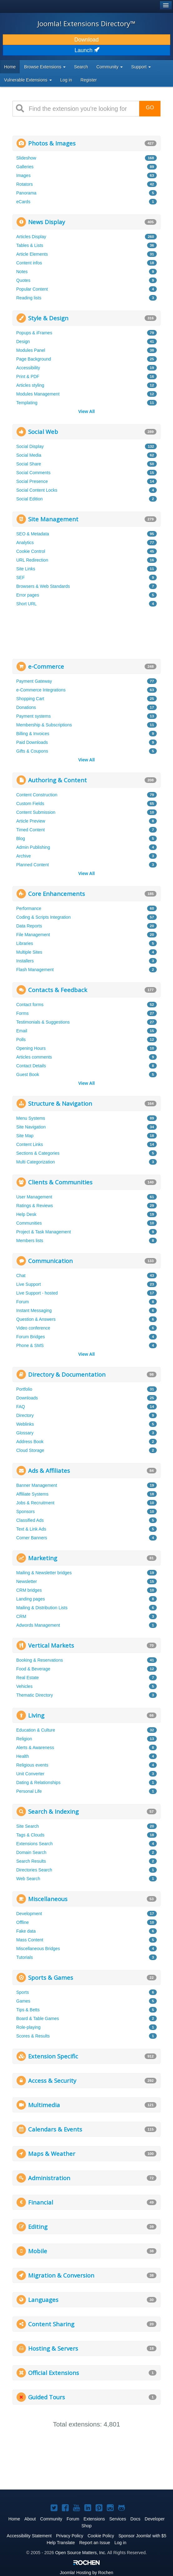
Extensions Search (34, 1843)
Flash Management (35, 969)
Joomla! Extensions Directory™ (86, 23)
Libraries (24, 943)
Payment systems (33, 716)
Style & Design (48, 318)
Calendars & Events (55, 2129)
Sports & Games (50, 1977)
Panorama (26, 192)
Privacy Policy (69, 2535)
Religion (24, 1738)
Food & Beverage (33, 1668)
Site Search (27, 1826)
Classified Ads (30, 1520)
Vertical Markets (51, 1645)
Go (150, 108)
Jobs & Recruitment (35, 1502)
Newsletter (26, 1581)
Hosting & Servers (53, 2348)
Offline (22, 1922)
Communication (50, 1261)
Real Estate (27, 1677)
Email (21, 1030)
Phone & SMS (30, 1345)
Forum (22, 1301)
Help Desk (26, 1214)
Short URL (26, 603)
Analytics (25, 542)
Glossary (24, 1432)
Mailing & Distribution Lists (41, 1607)
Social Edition (29, 498)
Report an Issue (94, 2542)
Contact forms (29, 1004)
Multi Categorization (35, 1161)
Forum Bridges (30, 1336)
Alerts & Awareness (35, 1747)
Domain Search (31, 1852)
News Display (46, 222)
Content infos (29, 262)
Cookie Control (30, 551)
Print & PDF (27, 376)
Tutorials (24, 1957)
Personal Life (29, 1791)
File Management (33, 934)
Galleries (24, 166)
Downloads (27, 1397)
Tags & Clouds (30, 1834)
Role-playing (28, 2027)
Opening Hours (31, 1048)
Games (23, 2000)
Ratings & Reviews (34, 1205)
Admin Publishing (33, 847)
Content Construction (36, 794)
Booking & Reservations (39, 1660)
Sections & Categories (38, 1153)
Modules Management (38, 393)
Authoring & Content (57, 780)
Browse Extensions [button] (45, 66)
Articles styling (30, 385)
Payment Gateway (34, 681)
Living (36, 1715)
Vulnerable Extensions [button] (28, 79)
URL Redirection (32, 560)
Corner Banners (31, 1537)
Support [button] (141, 66)
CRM (21, 1616)
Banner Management (36, 1485)
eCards (23, 201)
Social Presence (32, 481)
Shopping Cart (30, 698)
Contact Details (31, 1065)
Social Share (28, 463)
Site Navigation (31, 1126)
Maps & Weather (51, 2153)
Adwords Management (38, 1625)
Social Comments (33, 472)
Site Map (24, 1135)
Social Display (30, 446)
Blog (20, 838)
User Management (34, 1196)
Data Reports (29, 925)
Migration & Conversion (61, 2275)
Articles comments (34, 1056)
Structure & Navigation (60, 1103)
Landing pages (30, 1598)
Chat (21, 1275)
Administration (49, 2178)
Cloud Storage (30, 1450)
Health (22, 1756)
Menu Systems (30, 1118)
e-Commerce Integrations (41, 689)
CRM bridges (29, 1590)
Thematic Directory (34, 1695)
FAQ (20, 1406)
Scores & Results (33, 2035)
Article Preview (30, 821)
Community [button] (109, 66)
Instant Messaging (34, 1310)
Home (10, 66)
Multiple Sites (29, 952)
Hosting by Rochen (86, 2572)
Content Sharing (51, 2324)
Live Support (28, 1284)
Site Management (53, 519)
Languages (43, 2299)
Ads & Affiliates (49, 1470)
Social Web (43, 431)
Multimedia (44, 2105)
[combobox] (81, 108)
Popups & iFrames (34, 332)
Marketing (42, 1558)
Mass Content (29, 1939)
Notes (22, 271)
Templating (26, 402)
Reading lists (28, 297)
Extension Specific (53, 2056)
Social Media (28, 455)
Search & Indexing (53, 1811)
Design (23, 341)
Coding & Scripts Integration (43, 917)
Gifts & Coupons (32, 751)
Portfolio (24, 1389)
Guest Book (27, 1074)
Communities (29, 1223)
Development (29, 1913)
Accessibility (28, 367)
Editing (37, 2226)
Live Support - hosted (37, 1292)
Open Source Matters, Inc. (80, 2552)
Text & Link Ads (31, 1528)
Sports (22, 1992)
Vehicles (24, 1686)
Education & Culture (35, 1730)
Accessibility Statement (29, 2535)
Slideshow (26, 157)
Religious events (32, 1764)
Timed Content (30, 829)
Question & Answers (36, 1319)
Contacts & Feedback (57, 990)
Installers (25, 960)
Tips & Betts (28, 2009)
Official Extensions (53, 2373)
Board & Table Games (37, 2018)
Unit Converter (30, 1773)
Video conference (33, 1327)
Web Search (28, 1878)
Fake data (26, 1931)
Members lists (29, 1240)
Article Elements (32, 254)
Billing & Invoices (32, 733)
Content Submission (35, 812)
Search (81, 66)
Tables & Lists (29, 245)
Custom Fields (30, 803)
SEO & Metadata (32, 533)
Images (23, 175)
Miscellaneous (47, 1899)
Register (89, 79)
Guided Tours (46, 2397)
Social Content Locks (36, 490)
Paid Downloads (32, 742)
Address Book (29, 1441)
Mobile (37, 2251)
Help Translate (61, 2542)
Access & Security (52, 2080)
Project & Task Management (43, 1231)
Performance (28, 908)
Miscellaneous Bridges (38, 1948)
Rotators (24, 184)
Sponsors (25, 1511)
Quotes (23, 280)
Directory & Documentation (67, 1374)
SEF (20, 577)
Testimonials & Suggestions (43, 1022)
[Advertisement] (59, 632)
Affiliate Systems (32, 1494)
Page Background (33, 358)
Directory (25, 1415)
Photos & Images (52, 143)
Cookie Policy (100, 2535)
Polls (21, 1039)
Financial (40, 2202)
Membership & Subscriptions (44, 724)
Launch (86, 50)
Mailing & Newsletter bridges (44, 1572)
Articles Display (31, 236)
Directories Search (34, 1869)
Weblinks (25, 1424)
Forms (22, 1013)
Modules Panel (30, 350)
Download (86, 40)
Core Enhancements (56, 893)
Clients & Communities (60, 1182)
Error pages (27, 594)
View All (86, 411)
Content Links (29, 1144)
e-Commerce (46, 666)
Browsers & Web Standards (43, 586)
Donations (26, 707)
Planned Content (32, 864)
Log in (66, 79)
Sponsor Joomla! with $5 (142, 2535)
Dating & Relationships (38, 1782)
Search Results (31, 1861)
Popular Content (32, 289)
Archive (23, 855)
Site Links (25, 568)
